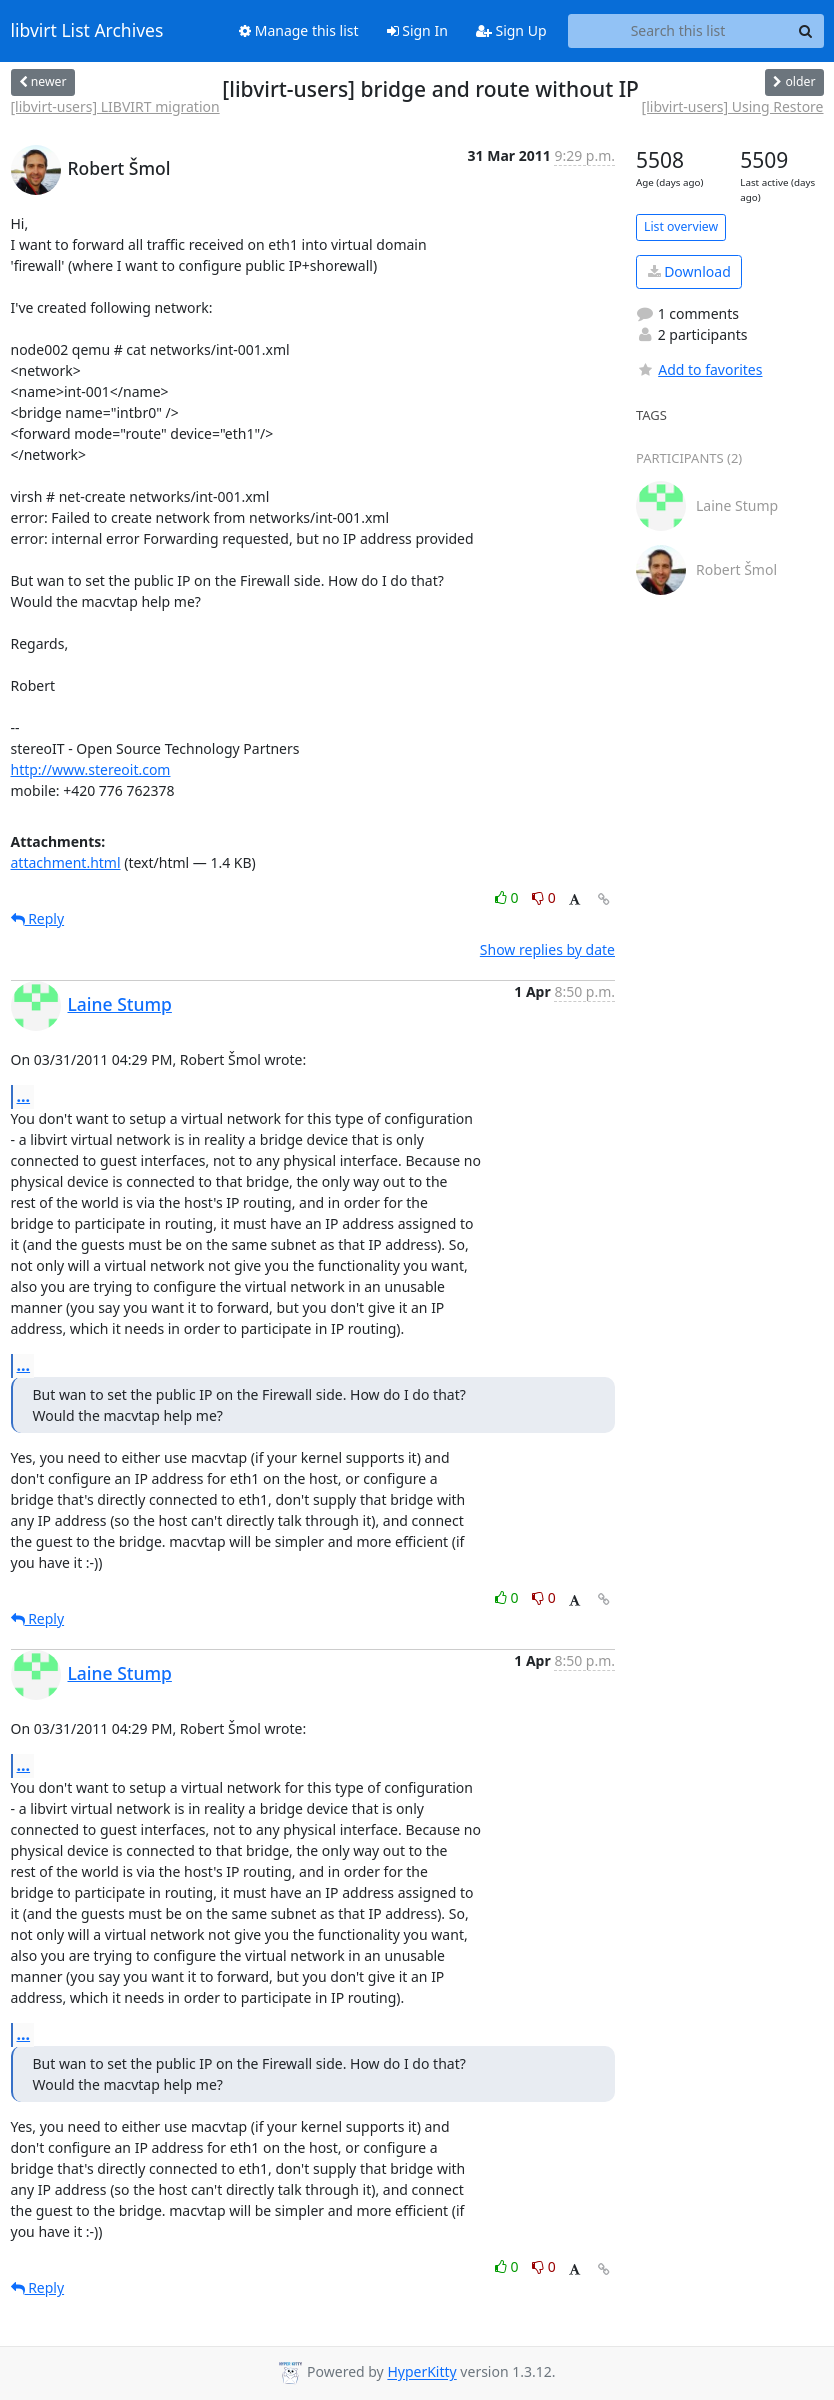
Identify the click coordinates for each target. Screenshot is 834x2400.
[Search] (806, 31)
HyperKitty (421, 2372)
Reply (38, 918)
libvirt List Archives (87, 31)
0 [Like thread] (508, 897)
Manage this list (299, 30)
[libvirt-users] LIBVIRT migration (115, 106)
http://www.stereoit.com (91, 769)
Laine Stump (120, 1004)
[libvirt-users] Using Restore (733, 106)
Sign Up (511, 30)
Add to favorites (699, 369)
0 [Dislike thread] (544, 897)
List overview (681, 226)
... (24, 1096)
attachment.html (66, 862)
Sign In (417, 30)
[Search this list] (678, 31)
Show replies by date (547, 949)
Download (689, 271)
